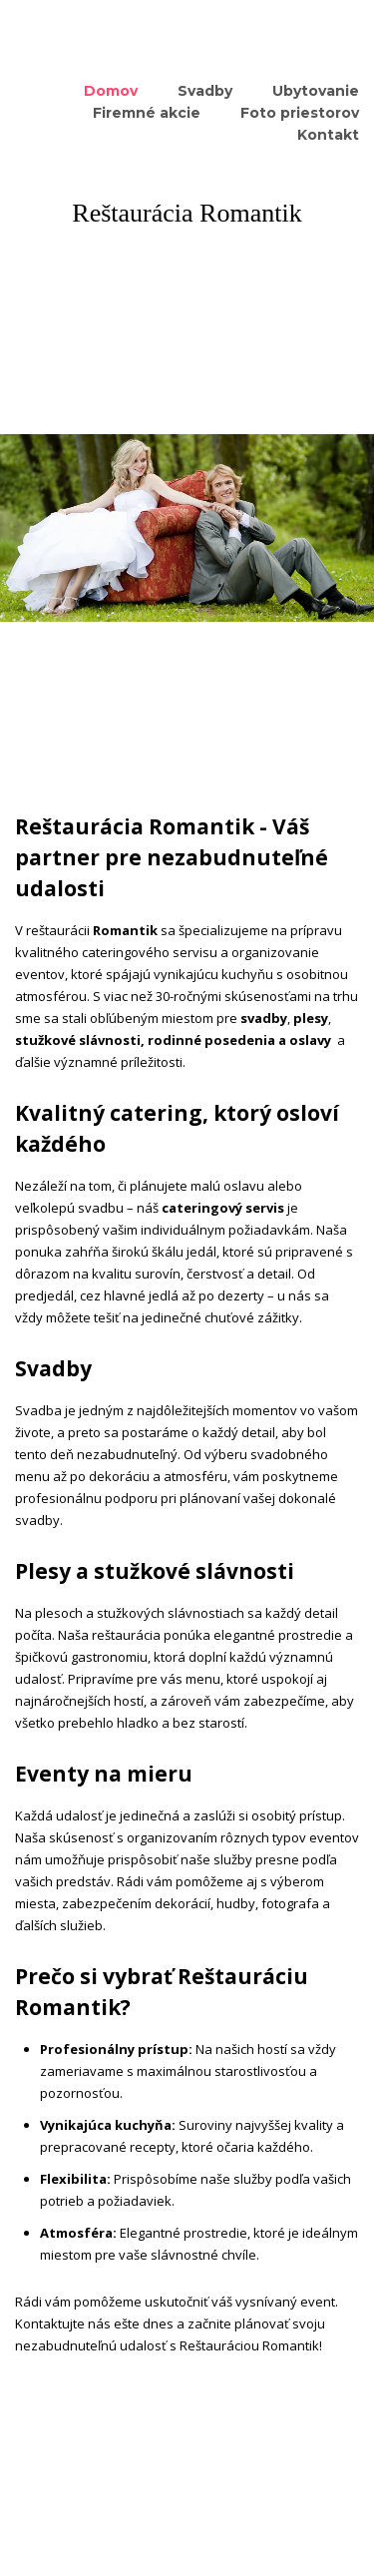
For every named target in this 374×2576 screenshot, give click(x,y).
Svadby (205, 91)
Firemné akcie (146, 113)
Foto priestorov (299, 113)
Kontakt (328, 135)
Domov (111, 91)
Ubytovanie (315, 91)
